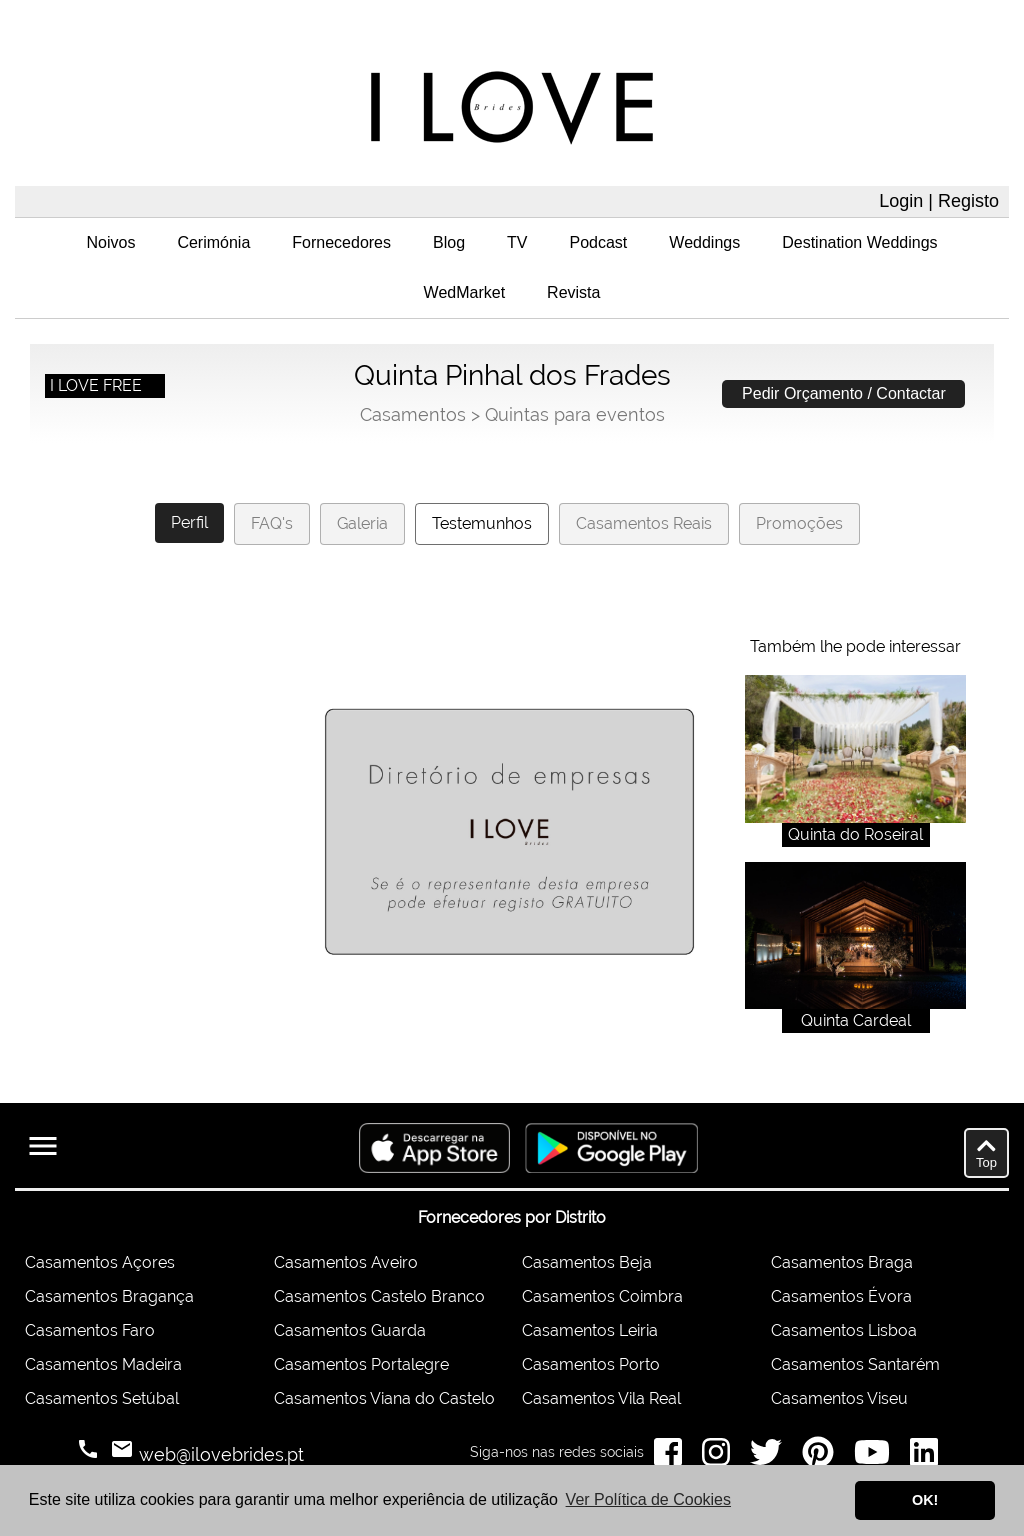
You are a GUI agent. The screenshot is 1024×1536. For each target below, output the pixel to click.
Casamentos (413, 414)
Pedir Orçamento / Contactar (844, 393)
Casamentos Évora (841, 1296)
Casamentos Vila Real (601, 1398)
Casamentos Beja (587, 1262)
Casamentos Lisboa (844, 1330)
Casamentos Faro (90, 1330)
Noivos (110, 242)
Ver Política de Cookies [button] (648, 1499)
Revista (573, 292)
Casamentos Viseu (839, 1398)
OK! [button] (925, 1500)
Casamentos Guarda (350, 1330)
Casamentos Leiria (590, 1330)
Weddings (704, 242)
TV (517, 242)
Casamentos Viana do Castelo (384, 1398)
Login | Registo (939, 201)
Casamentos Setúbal (102, 1398)
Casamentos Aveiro (346, 1262)
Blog (449, 242)
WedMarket (465, 292)
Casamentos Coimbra (602, 1296)
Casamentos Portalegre (361, 1364)
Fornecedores (341, 242)
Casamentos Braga (842, 1262)
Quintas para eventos (575, 414)
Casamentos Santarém (855, 1364)
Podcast (599, 242)
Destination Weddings (859, 242)
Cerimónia (213, 242)
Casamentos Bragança (109, 1296)
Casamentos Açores (100, 1262)
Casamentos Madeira (103, 1364)
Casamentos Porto (591, 1364)
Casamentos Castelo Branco (379, 1296)
